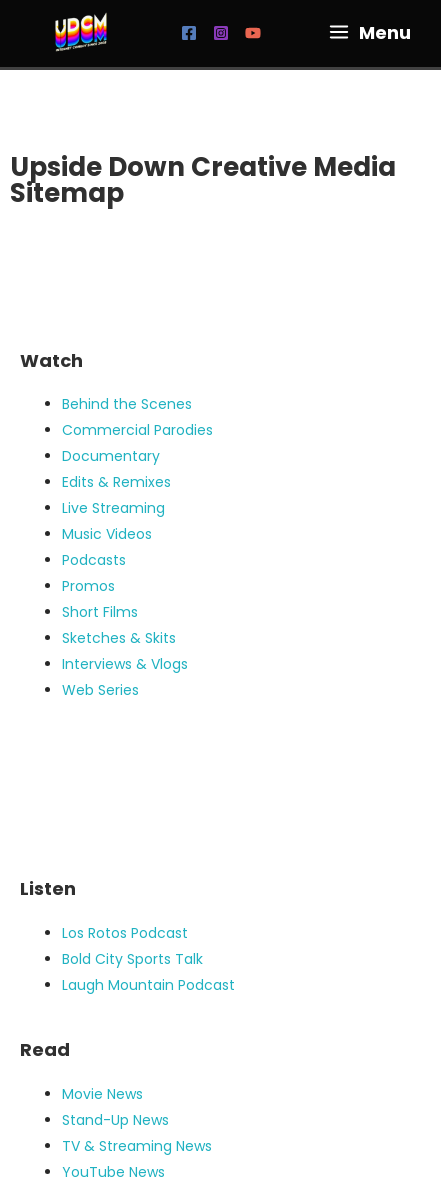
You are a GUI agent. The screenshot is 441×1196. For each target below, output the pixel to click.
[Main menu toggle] (369, 32)
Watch (51, 360)
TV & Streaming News (137, 1146)
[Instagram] (221, 33)
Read (45, 1049)
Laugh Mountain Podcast (148, 985)
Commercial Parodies (137, 430)
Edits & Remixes (116, 482)
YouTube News (113, 1172)
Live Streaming (113, 508)
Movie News (102, 1094)
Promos (88, 586)
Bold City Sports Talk (132, 959)
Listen (48, 888)
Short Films (100, 612)
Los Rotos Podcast (125, 933)
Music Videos (107, 534)
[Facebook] (189, 33)
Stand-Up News (115, 1120)
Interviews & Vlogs (125, 664)
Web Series (100, 690)
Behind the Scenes (127, 404)
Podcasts (94, 560)
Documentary (111, 456)
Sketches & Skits (119, 638)
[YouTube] (253, 33)
